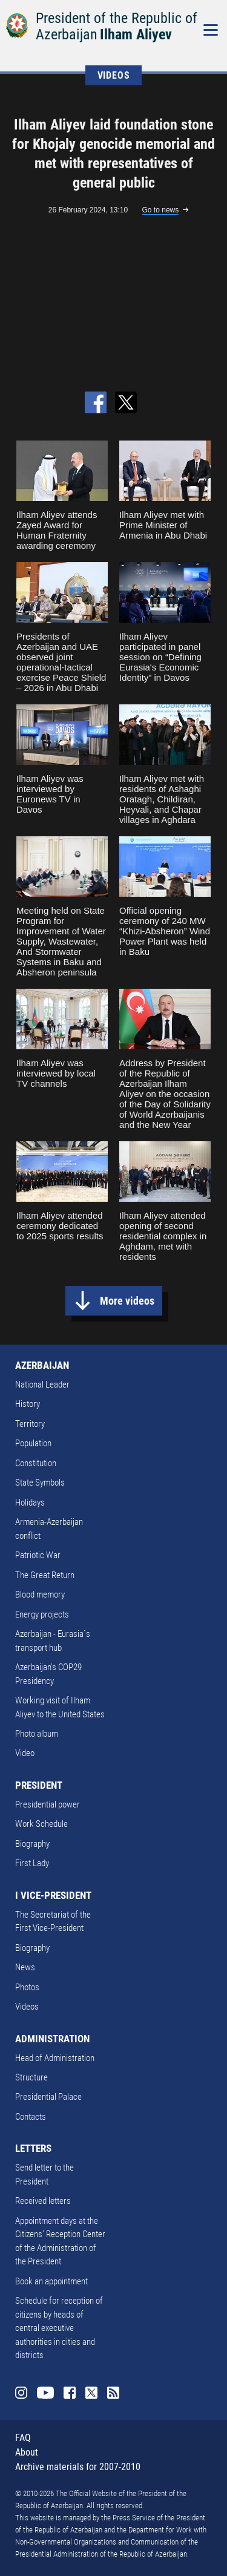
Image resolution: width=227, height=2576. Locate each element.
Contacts (30, 2116)
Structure (31, 2077)
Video (25, 1753)
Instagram (21, 2393)
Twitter (91, 2393)
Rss (113, 2393)
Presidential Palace (48, 2096)
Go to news (160, 210)
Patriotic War (38, 1555)
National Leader (42, 1384)
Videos (27, 2006)
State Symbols (40, 1482)
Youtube (45, 2393)
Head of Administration (54, 2058)
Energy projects (42, 1614)
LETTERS (33, 2148)
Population (33, 1443)
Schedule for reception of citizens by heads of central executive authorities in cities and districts (59, 2328)
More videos (127, 1300)
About (26, 2452)
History (27, 1403)
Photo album (36, 1733)
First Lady (32, 1863)
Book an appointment (51, 2281)
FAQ (23, 2437)
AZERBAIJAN (42, 1365)
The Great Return (44, 1575)
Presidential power (47, 1804)
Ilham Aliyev (136, 34)
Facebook (70, 2393)
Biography (32, 1843)
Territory (30, 1423)
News (25, 1967)
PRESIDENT (38, 1785)
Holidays (30, 1502)
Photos (27, 1987)
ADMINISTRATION (52, 2039)
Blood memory (40, 1594)
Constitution (35, 1463)
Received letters (43, 2200)
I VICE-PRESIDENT (53, 1895)
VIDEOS (113, 75)
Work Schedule (41, 1823)
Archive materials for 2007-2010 (77, 2467)
